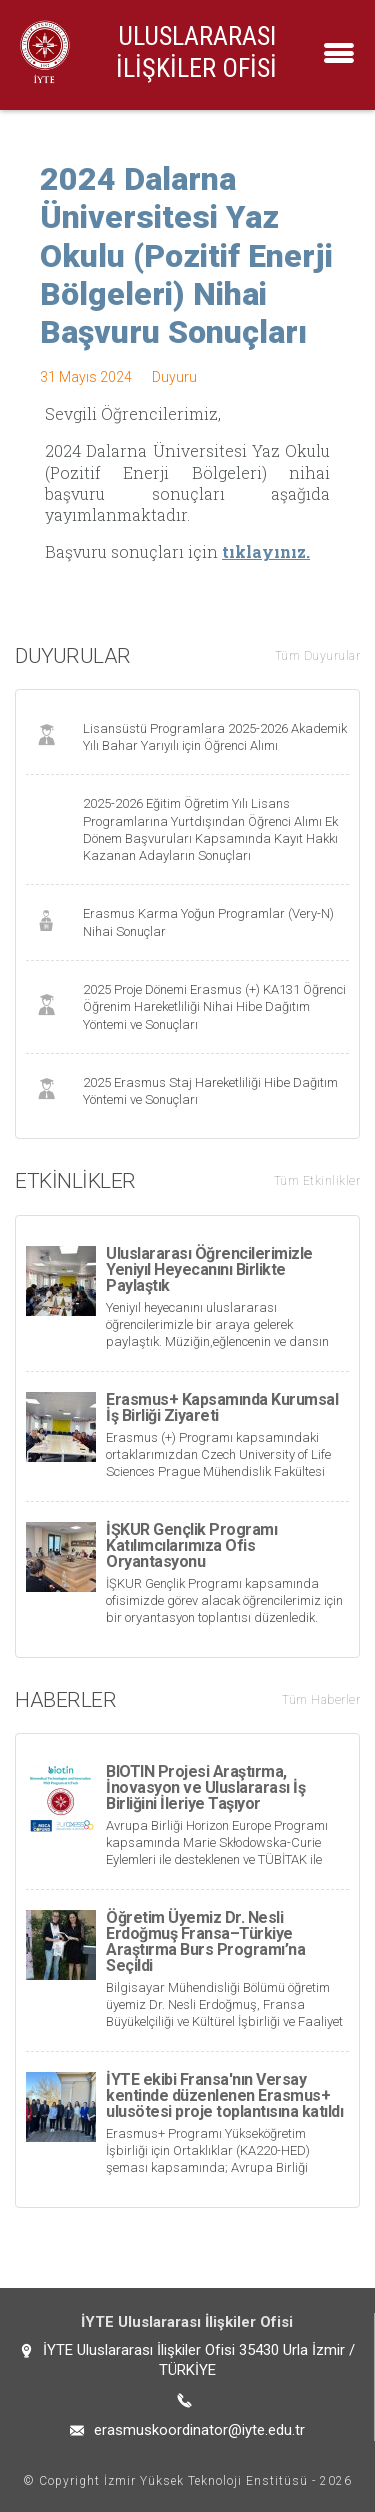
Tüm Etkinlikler (317, 1181)
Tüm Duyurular (318, 656)
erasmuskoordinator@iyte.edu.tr (199, 2430)
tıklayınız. (266, 551)
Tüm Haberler (321, 1700)
